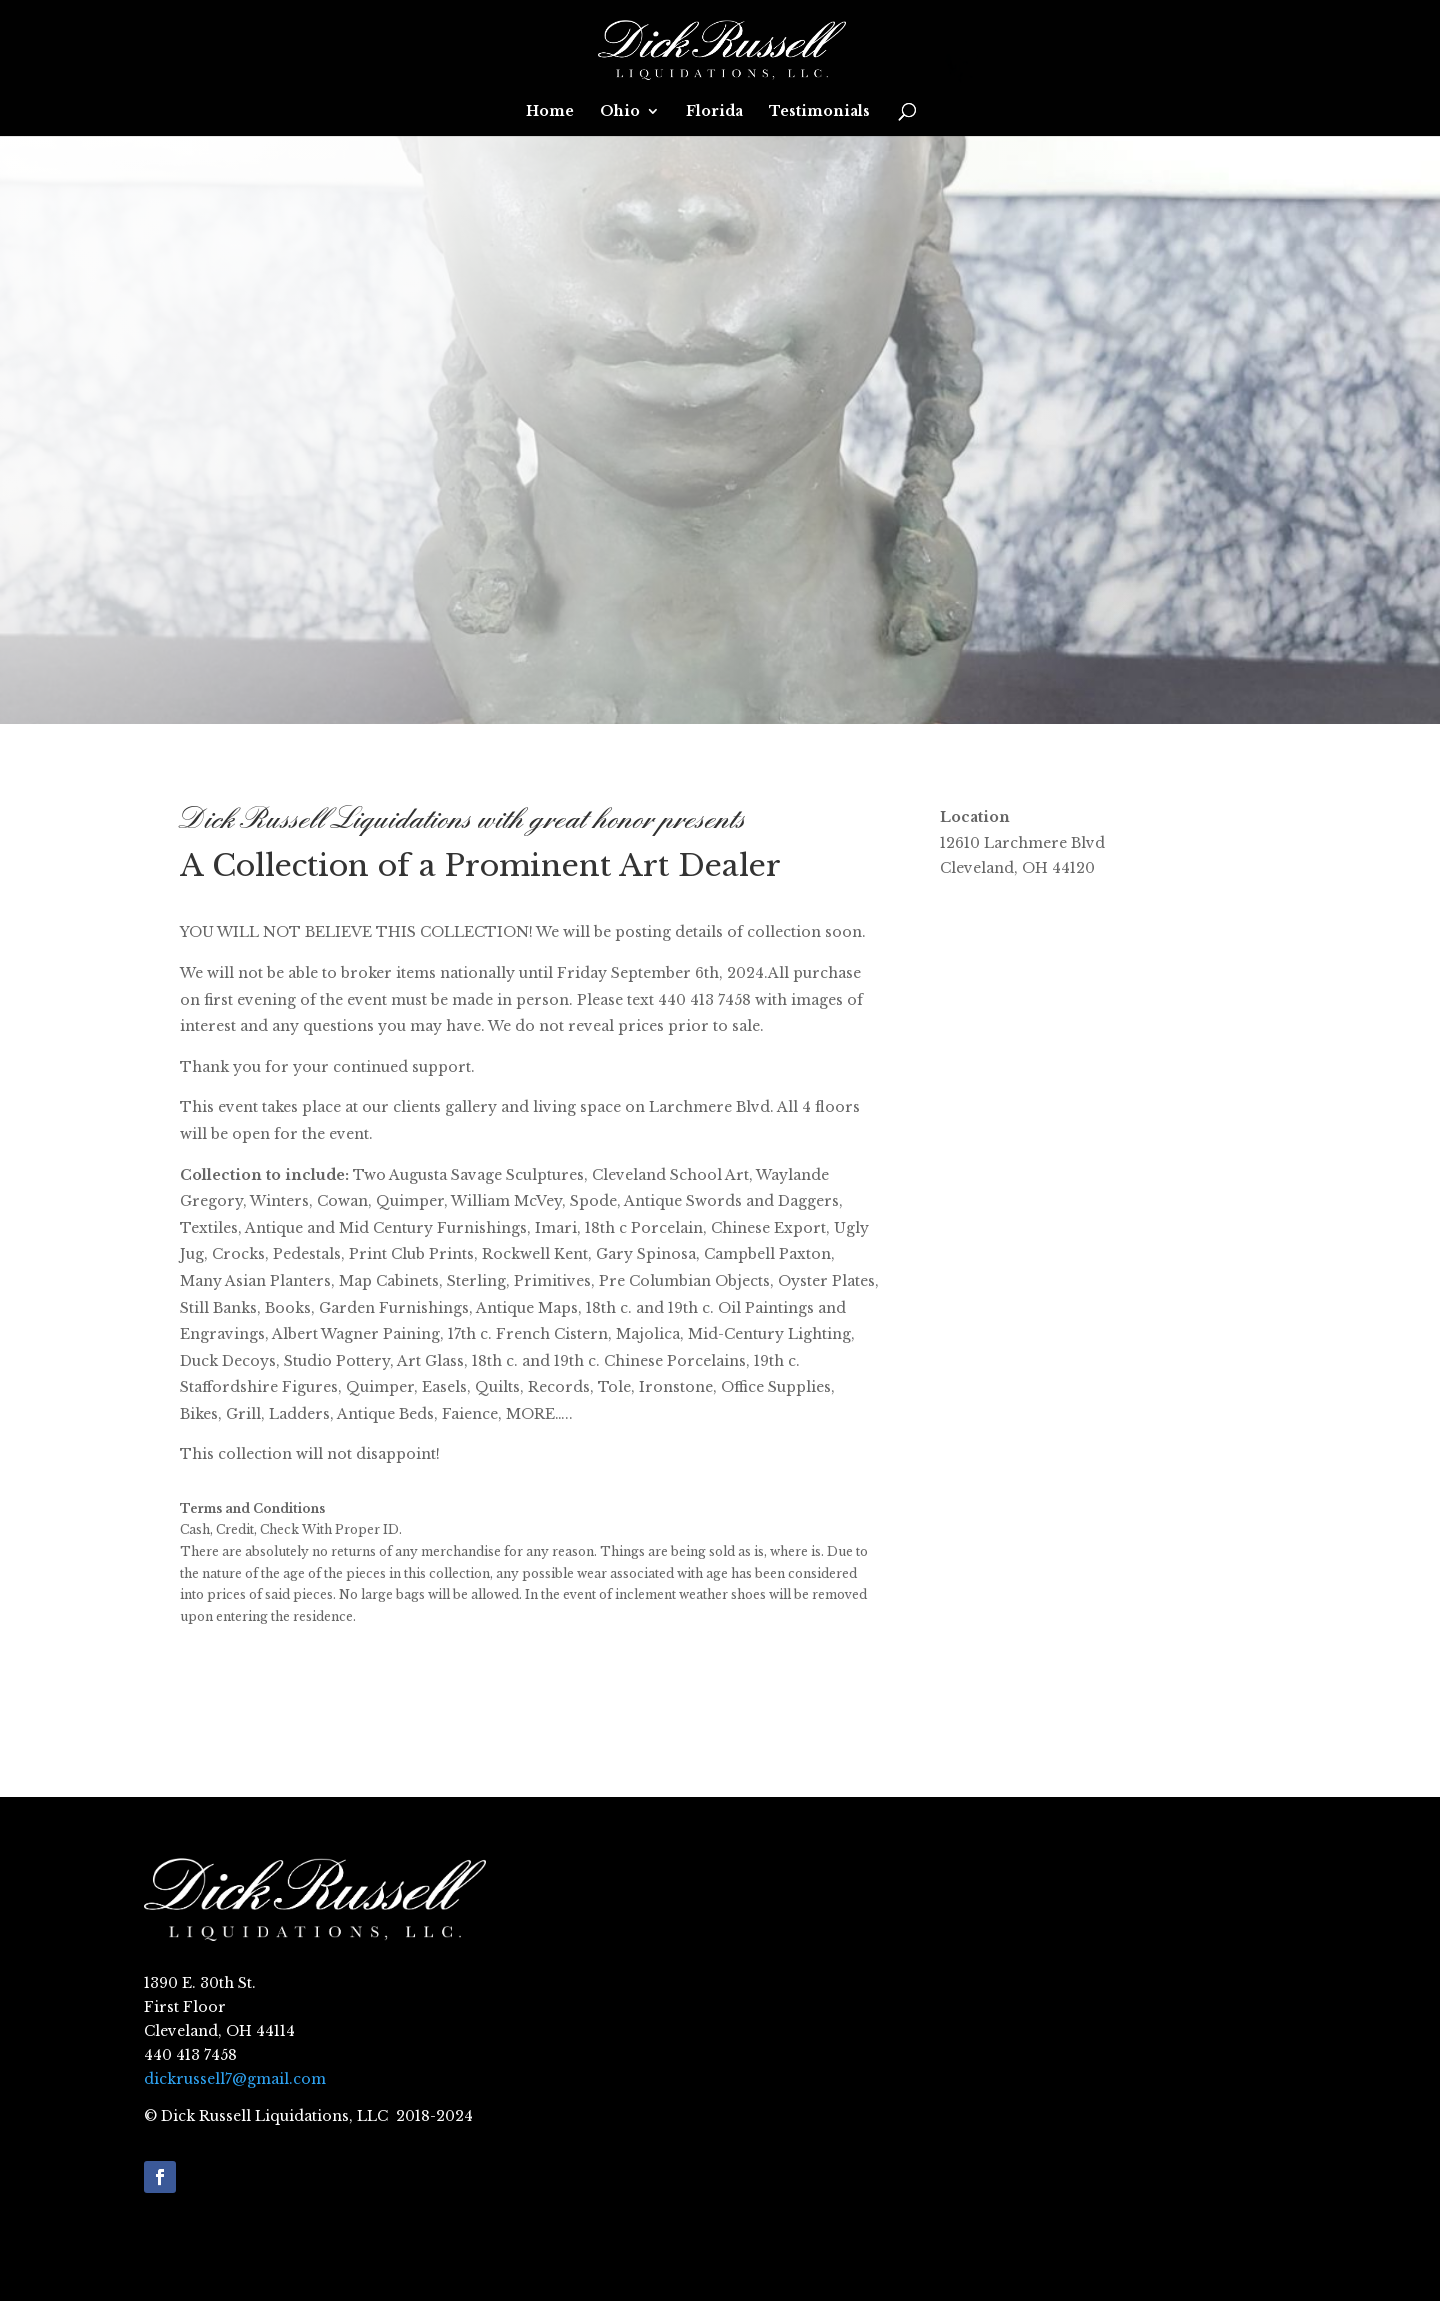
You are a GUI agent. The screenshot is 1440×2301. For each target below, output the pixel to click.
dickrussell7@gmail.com (235, 2079)
